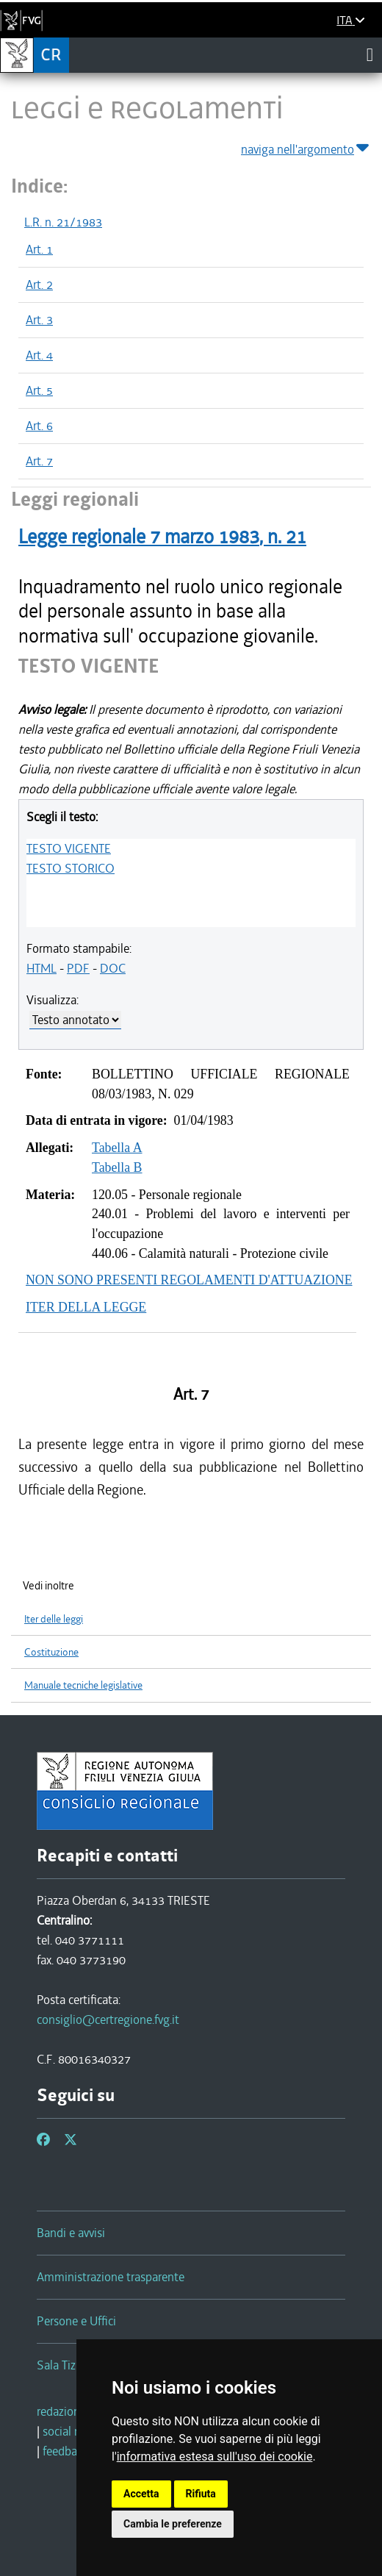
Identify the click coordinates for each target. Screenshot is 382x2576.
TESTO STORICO (70, 868)
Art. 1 (39, 249)
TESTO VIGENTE (68, 848)
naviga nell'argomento (306, 147)
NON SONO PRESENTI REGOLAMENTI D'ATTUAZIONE (189, 1280)
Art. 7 (39, 461)
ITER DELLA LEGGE (86, 1307)
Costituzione (51, 1652)
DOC (113, 968)
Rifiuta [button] (201, 2494)
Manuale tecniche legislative (83, 1685)
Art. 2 (39, 284)
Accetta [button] (141, 2494)
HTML (41, 968)
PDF (78, 968)
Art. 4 (39, 355)
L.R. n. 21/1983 (63, 222)
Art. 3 (39, 320)
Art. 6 (39, 426)
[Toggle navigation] (370, 54)
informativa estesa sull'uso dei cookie (215, 2457)
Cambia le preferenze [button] (172, 2524)
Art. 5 (39, 390)
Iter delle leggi (53, 1619)
